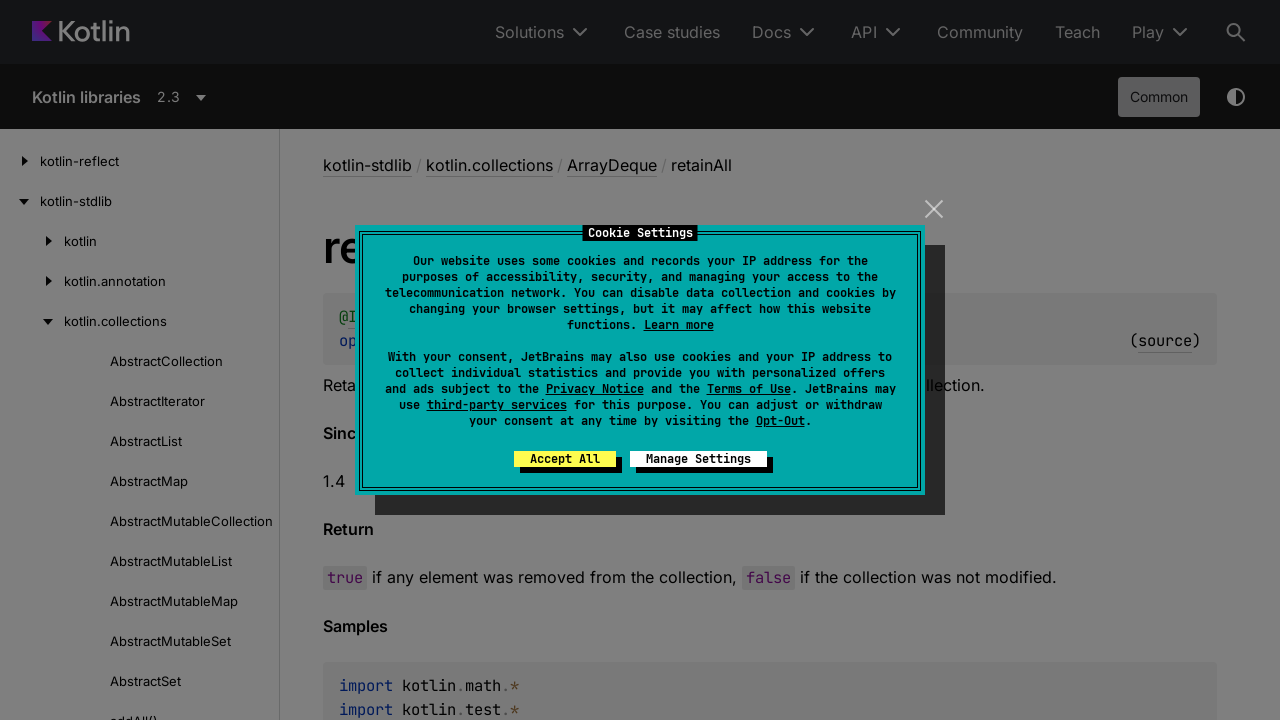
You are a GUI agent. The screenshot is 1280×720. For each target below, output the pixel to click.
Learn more (679, 325)
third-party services (497, 405)
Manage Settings (698, 459)
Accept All (565, 459)
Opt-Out (780, 421)
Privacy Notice (595, 389)
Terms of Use (749, 389)
